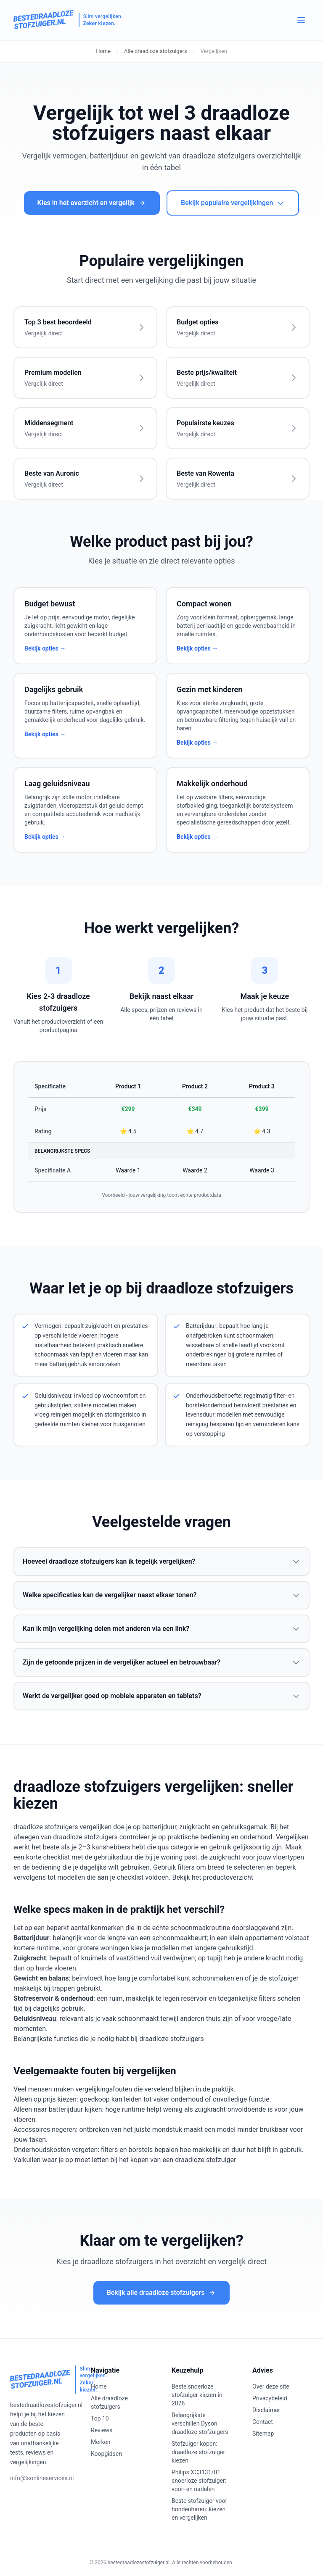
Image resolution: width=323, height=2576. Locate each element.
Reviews (101, 2430)
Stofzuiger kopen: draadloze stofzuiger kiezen (198, 2452)
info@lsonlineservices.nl (42, 2478)
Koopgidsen (106, 2453)
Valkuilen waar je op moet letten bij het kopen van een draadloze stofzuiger (124, 2160)
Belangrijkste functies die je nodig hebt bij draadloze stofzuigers (108, 2039)
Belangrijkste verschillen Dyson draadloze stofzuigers (200, 2423)
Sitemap (263, 2433)
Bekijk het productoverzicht (212, 1877)
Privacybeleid (269, 2398)
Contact (262, 2421)
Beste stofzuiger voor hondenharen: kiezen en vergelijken (199, 2509)
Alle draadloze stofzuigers (155, 51)
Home (103, 51)
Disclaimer (266, 2410)
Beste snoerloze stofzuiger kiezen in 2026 (197, 2395)
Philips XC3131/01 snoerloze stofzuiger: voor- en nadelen (199, 2480)
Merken (101, 2442)
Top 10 (100, 2418)
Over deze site (270, 2386)
